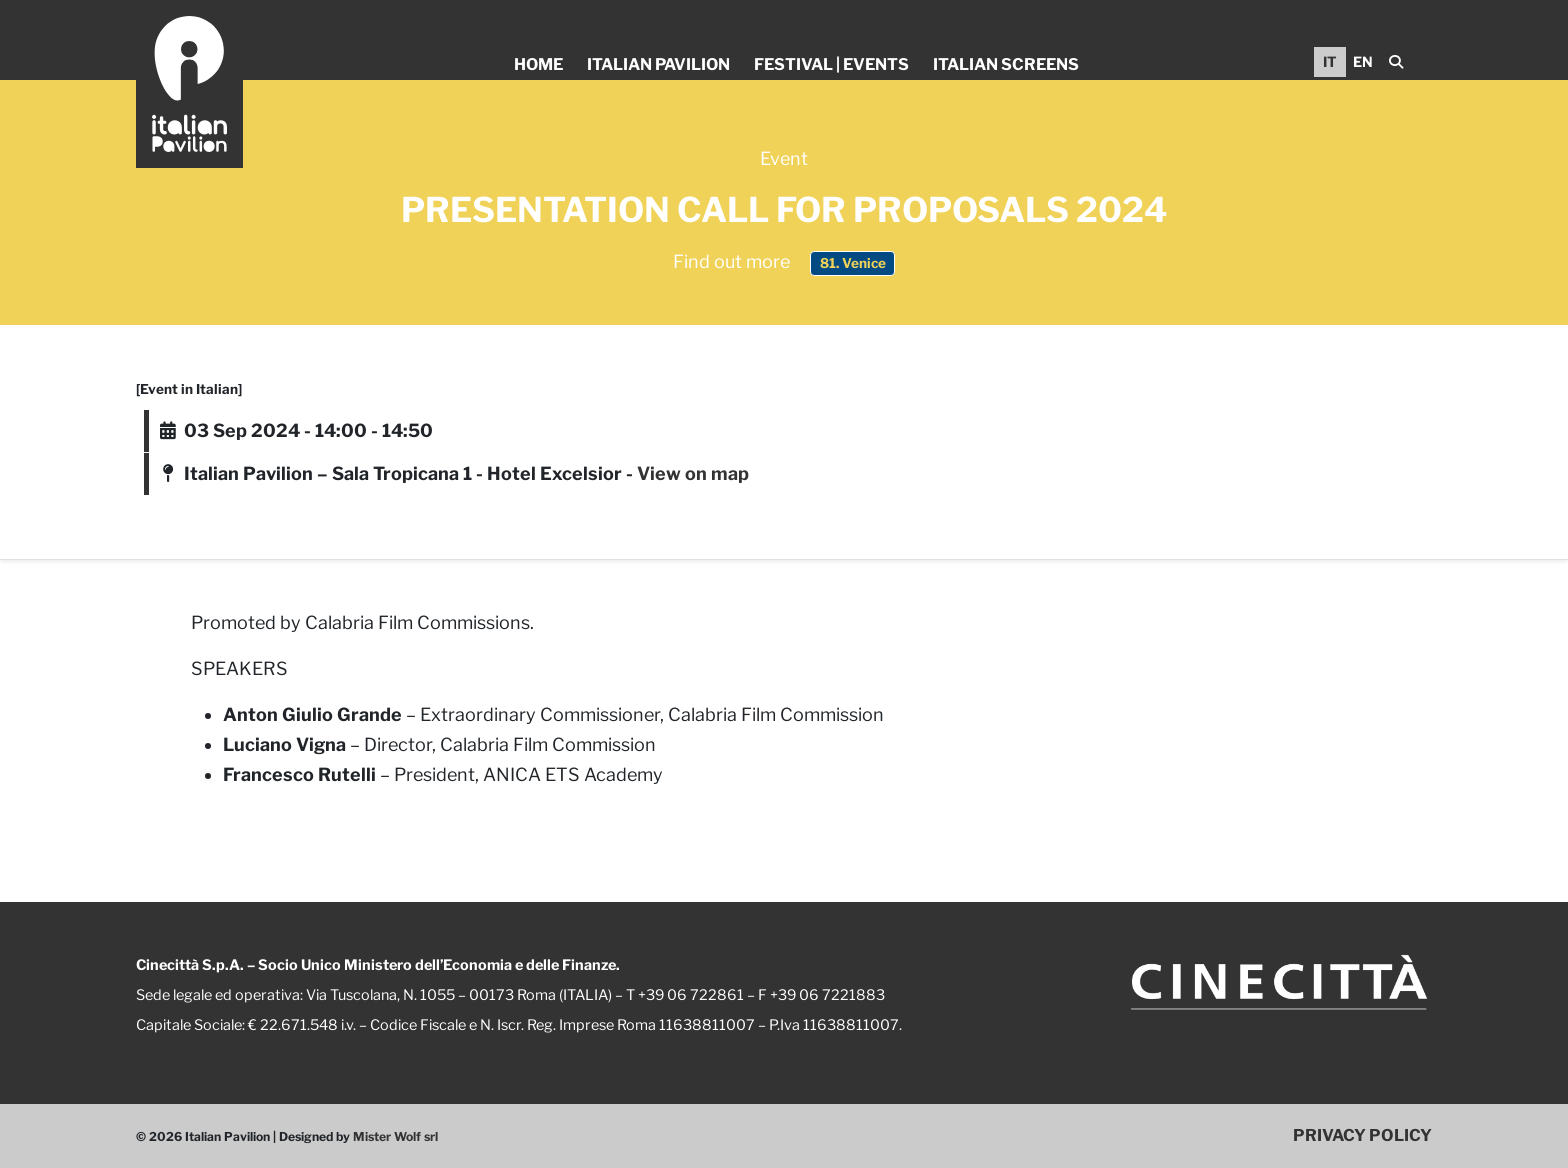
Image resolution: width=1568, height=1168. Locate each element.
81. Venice (853, 263)
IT (1330, 61)
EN (1363, 61)
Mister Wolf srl (395, 1136)
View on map (693, 473)
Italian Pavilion (658, 64)
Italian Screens (1006, 64)
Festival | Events (831, 64)
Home (538, 64)
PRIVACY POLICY (1362, 1135)
